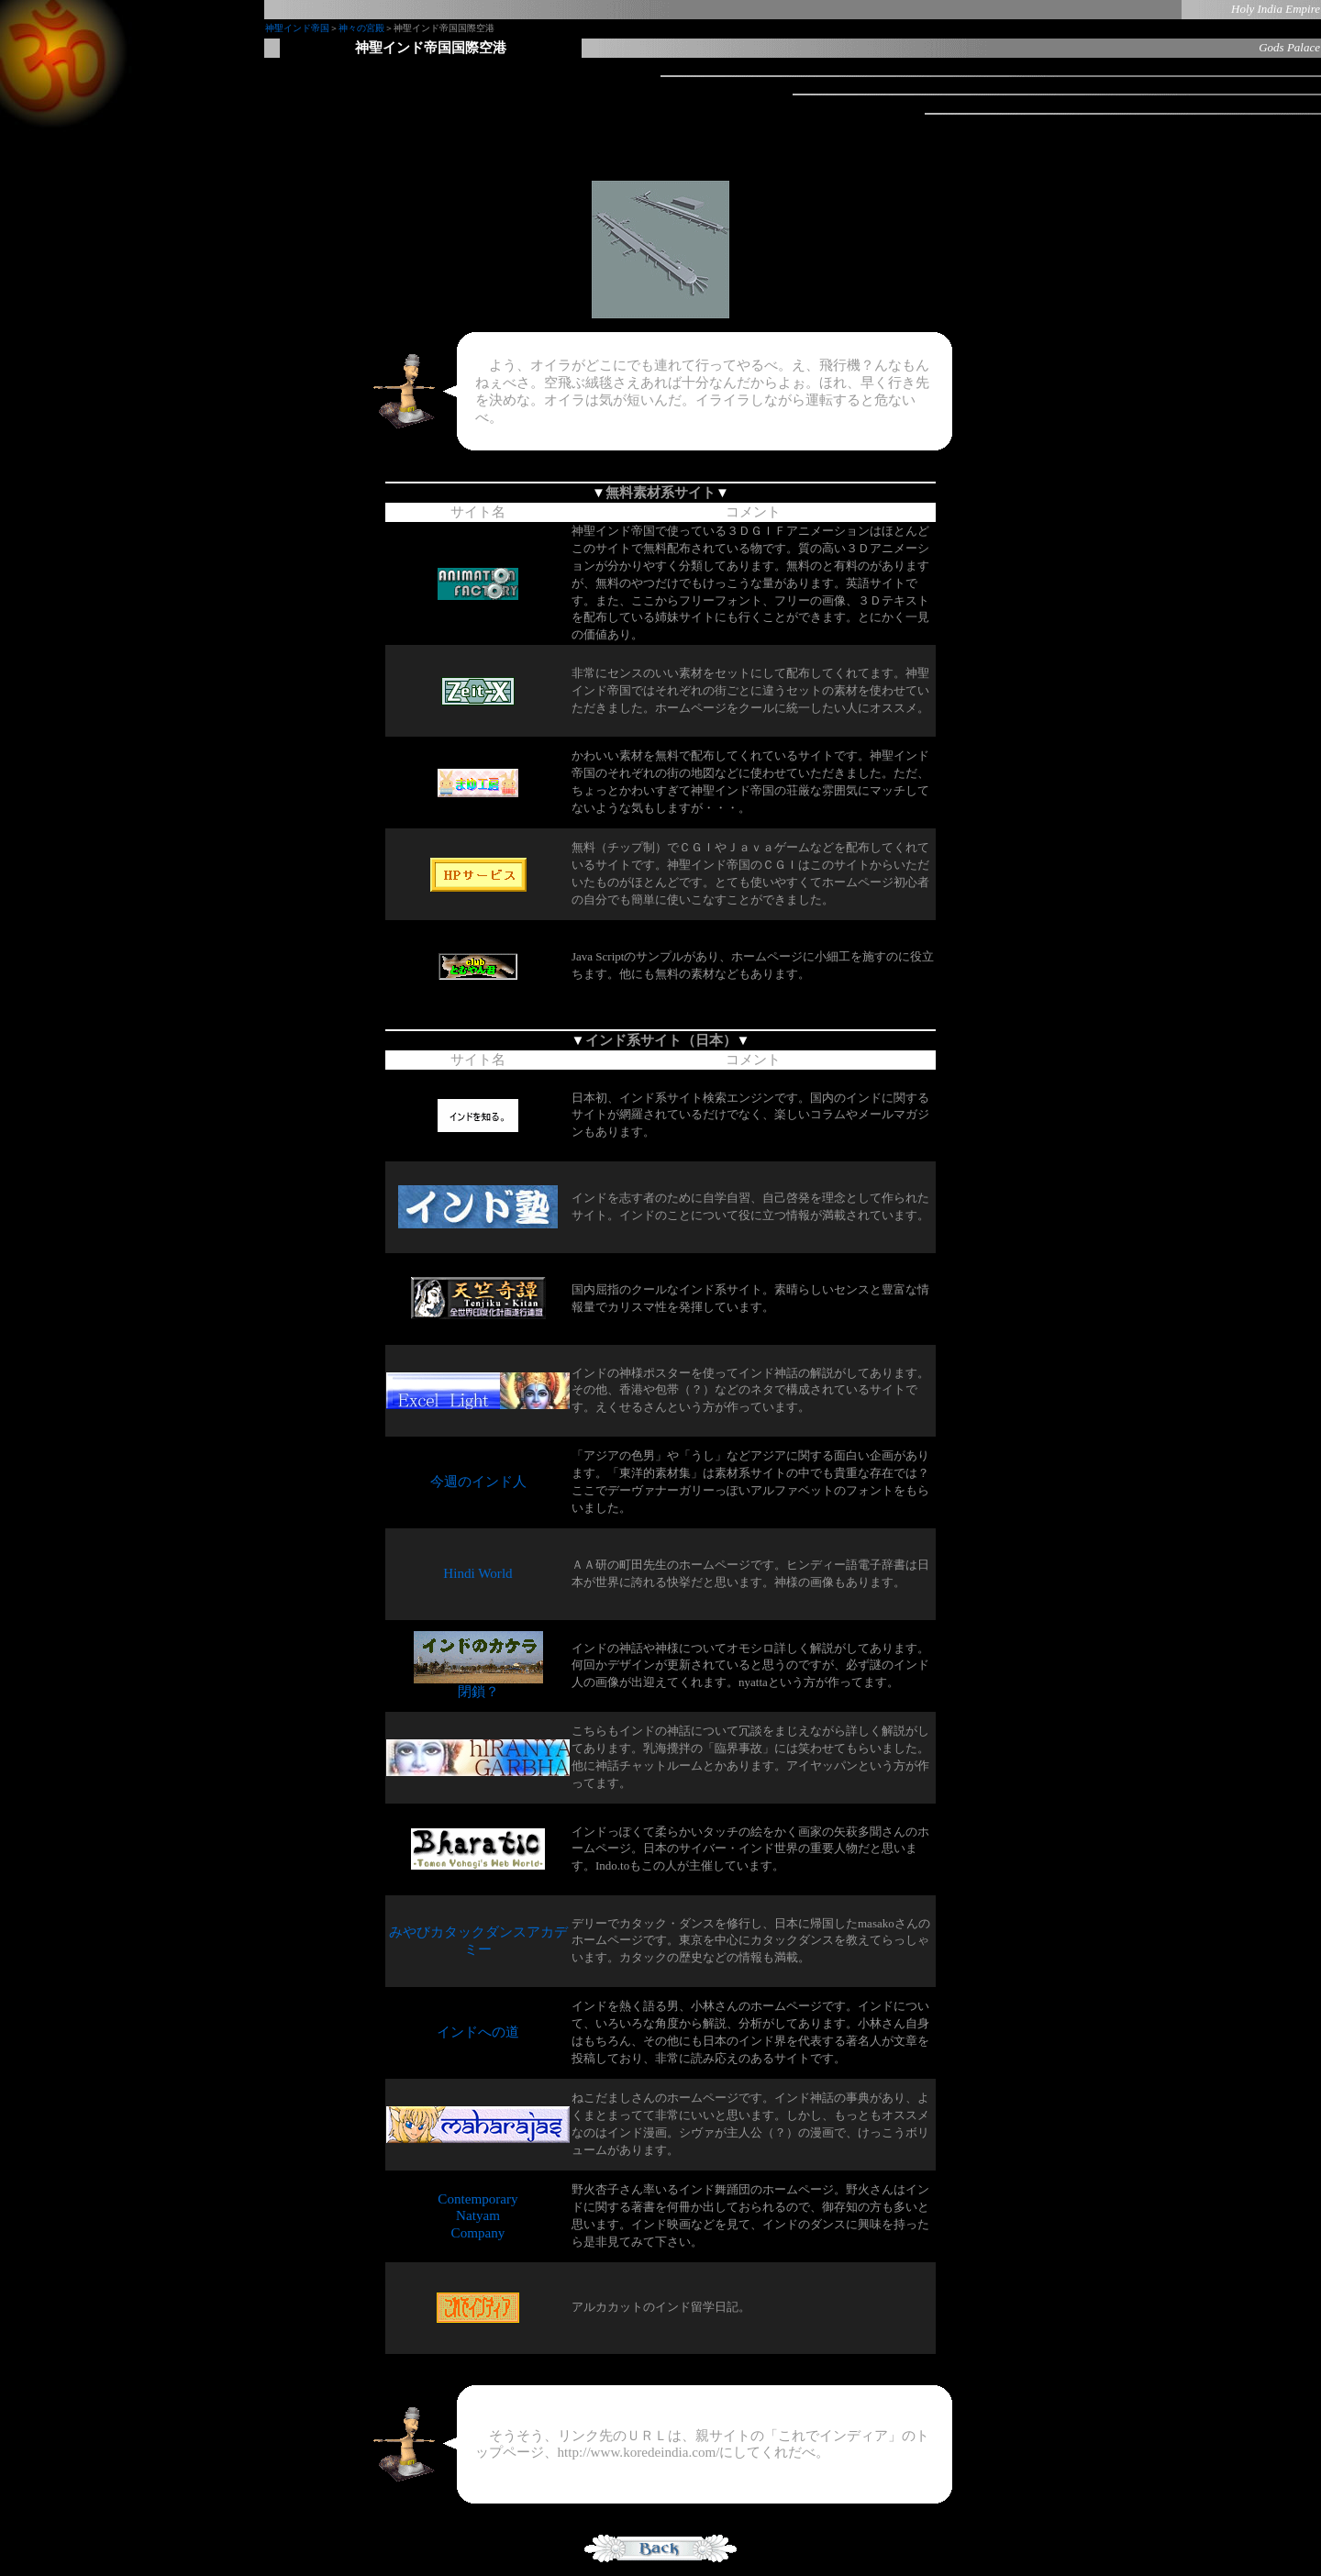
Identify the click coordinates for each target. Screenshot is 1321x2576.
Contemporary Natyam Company (477, 2216)
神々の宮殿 (361, 28)
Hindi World (477, 1573)
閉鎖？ (478, 1685)
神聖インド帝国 (297, 28)
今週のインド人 (478, 1481)
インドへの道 (478, 2032)
